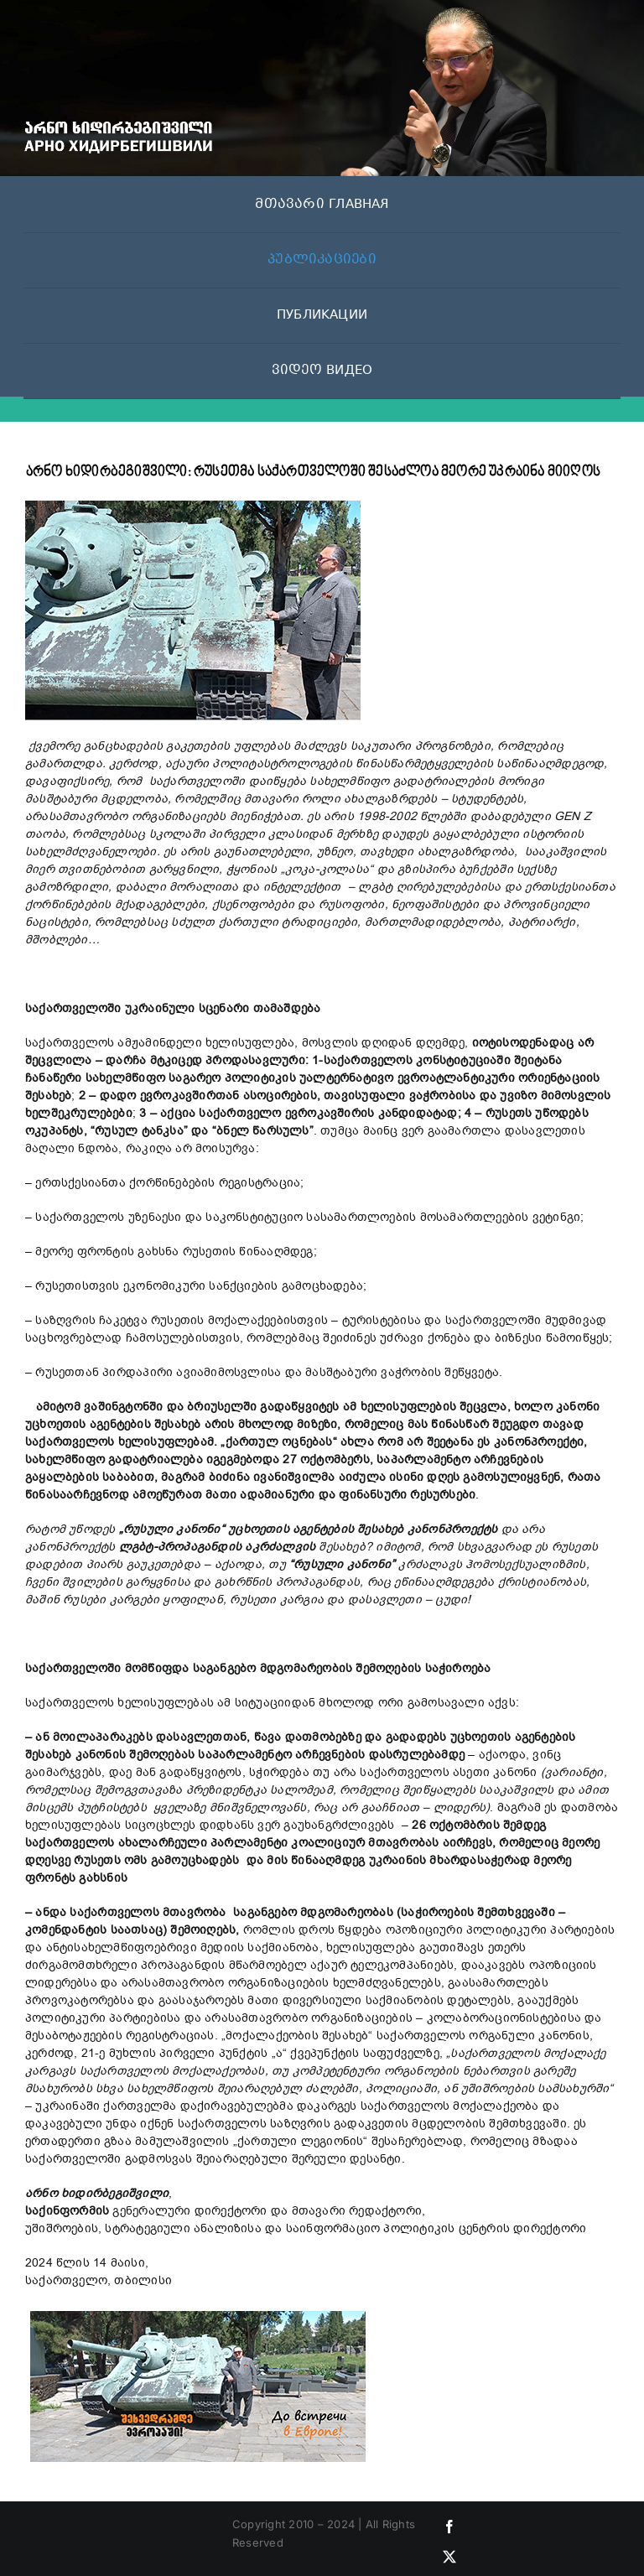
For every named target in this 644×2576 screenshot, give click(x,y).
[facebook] (449, 2526)
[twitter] (449, 2556)
